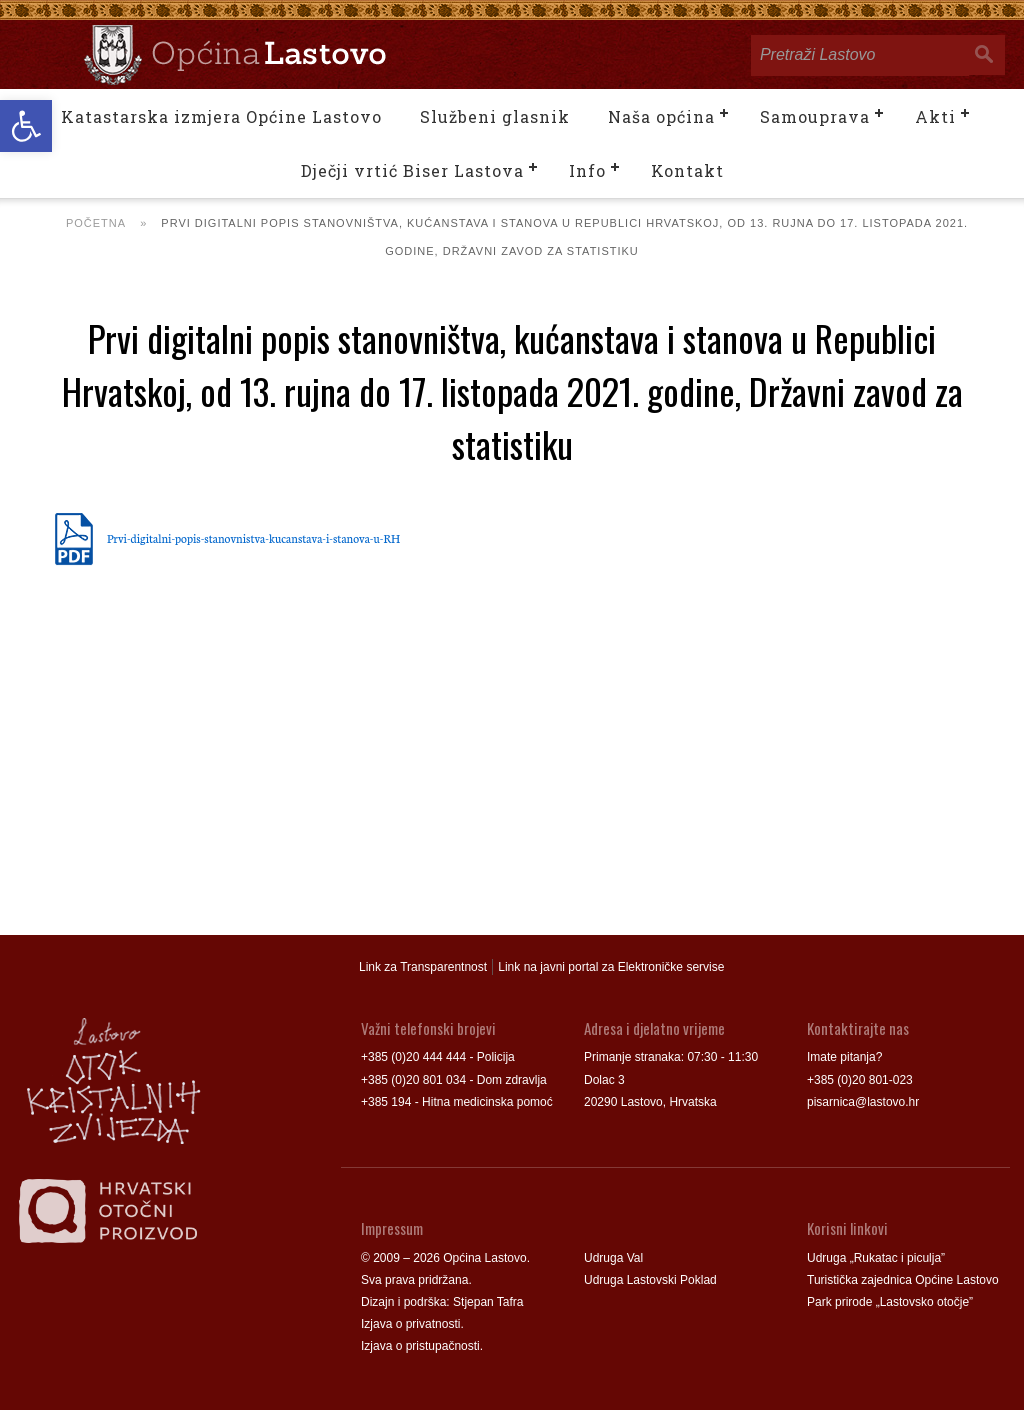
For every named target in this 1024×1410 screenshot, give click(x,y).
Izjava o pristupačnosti (420, 1346)
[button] (26, 126)
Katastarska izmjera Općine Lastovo (221, 116)
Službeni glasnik (495, 116)
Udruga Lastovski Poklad (650, 1280)
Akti (935, 116)
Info (587, 170)
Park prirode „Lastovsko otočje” (890, 1302)
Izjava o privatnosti (410, 1324)
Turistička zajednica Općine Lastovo (903, 1280)
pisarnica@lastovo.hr (863, 1102)
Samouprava (815, 116)
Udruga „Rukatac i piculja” (876, 1258)
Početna (96, 223)
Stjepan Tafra (488, 1302)
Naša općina (661, 116)
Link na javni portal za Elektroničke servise (611, 967)
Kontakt (687, 170)
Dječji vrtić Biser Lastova (412, 170)
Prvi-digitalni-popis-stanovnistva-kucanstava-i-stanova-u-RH (253, 538)
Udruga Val (613, 1258)
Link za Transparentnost (423, 967)
